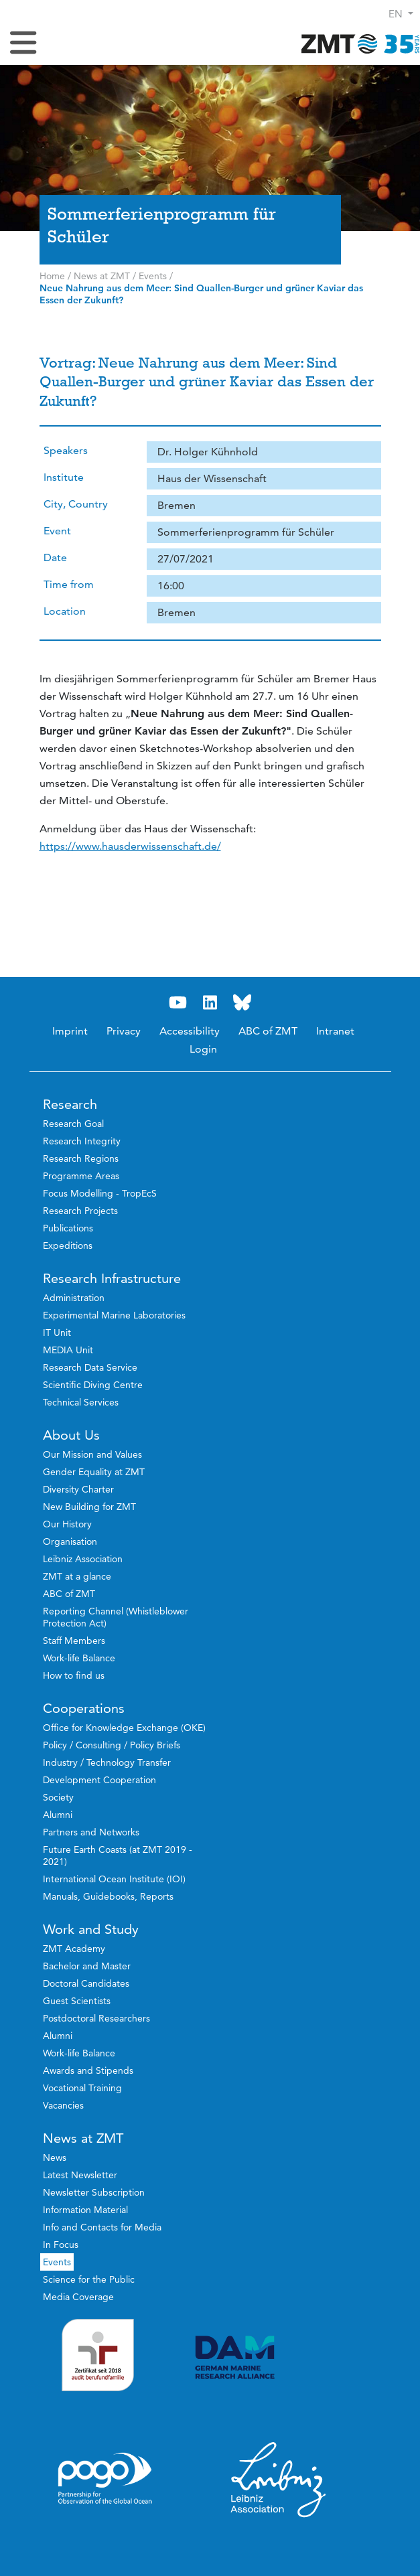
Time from (69, 584)
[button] (401, 13)
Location (65, 611)
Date (55, 557)
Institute (64, 477)
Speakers (66, 450)
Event (57, 530)
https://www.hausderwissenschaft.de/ (130, 846)
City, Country (76, 504)
